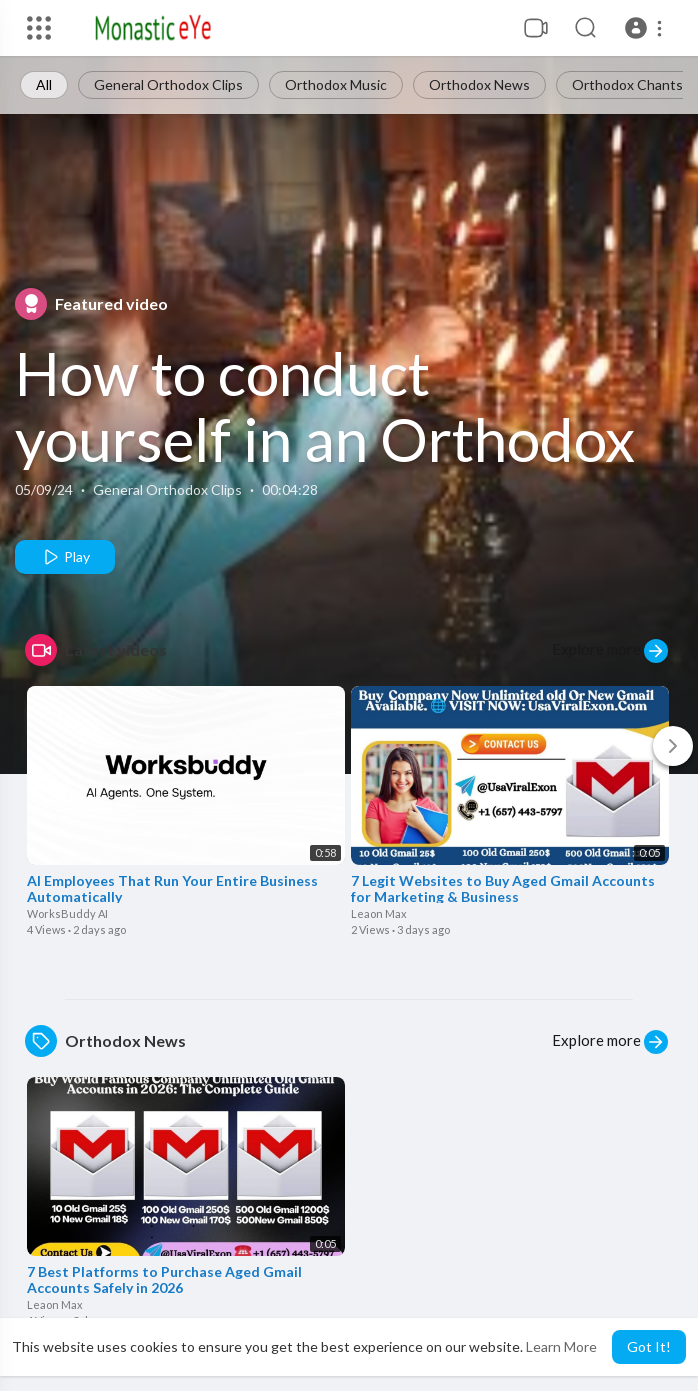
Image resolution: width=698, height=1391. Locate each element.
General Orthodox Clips (168, 84)
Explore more (610, 651)
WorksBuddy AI (67, 913)
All (44, 84)
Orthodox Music (336, 84)
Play (65, 557)
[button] (646, 28)
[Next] (673, 746)
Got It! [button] (649, 1346)
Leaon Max (379, 913)
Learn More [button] (561, 1346)
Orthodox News (479, 84)
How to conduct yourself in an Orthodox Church (325, 439)
